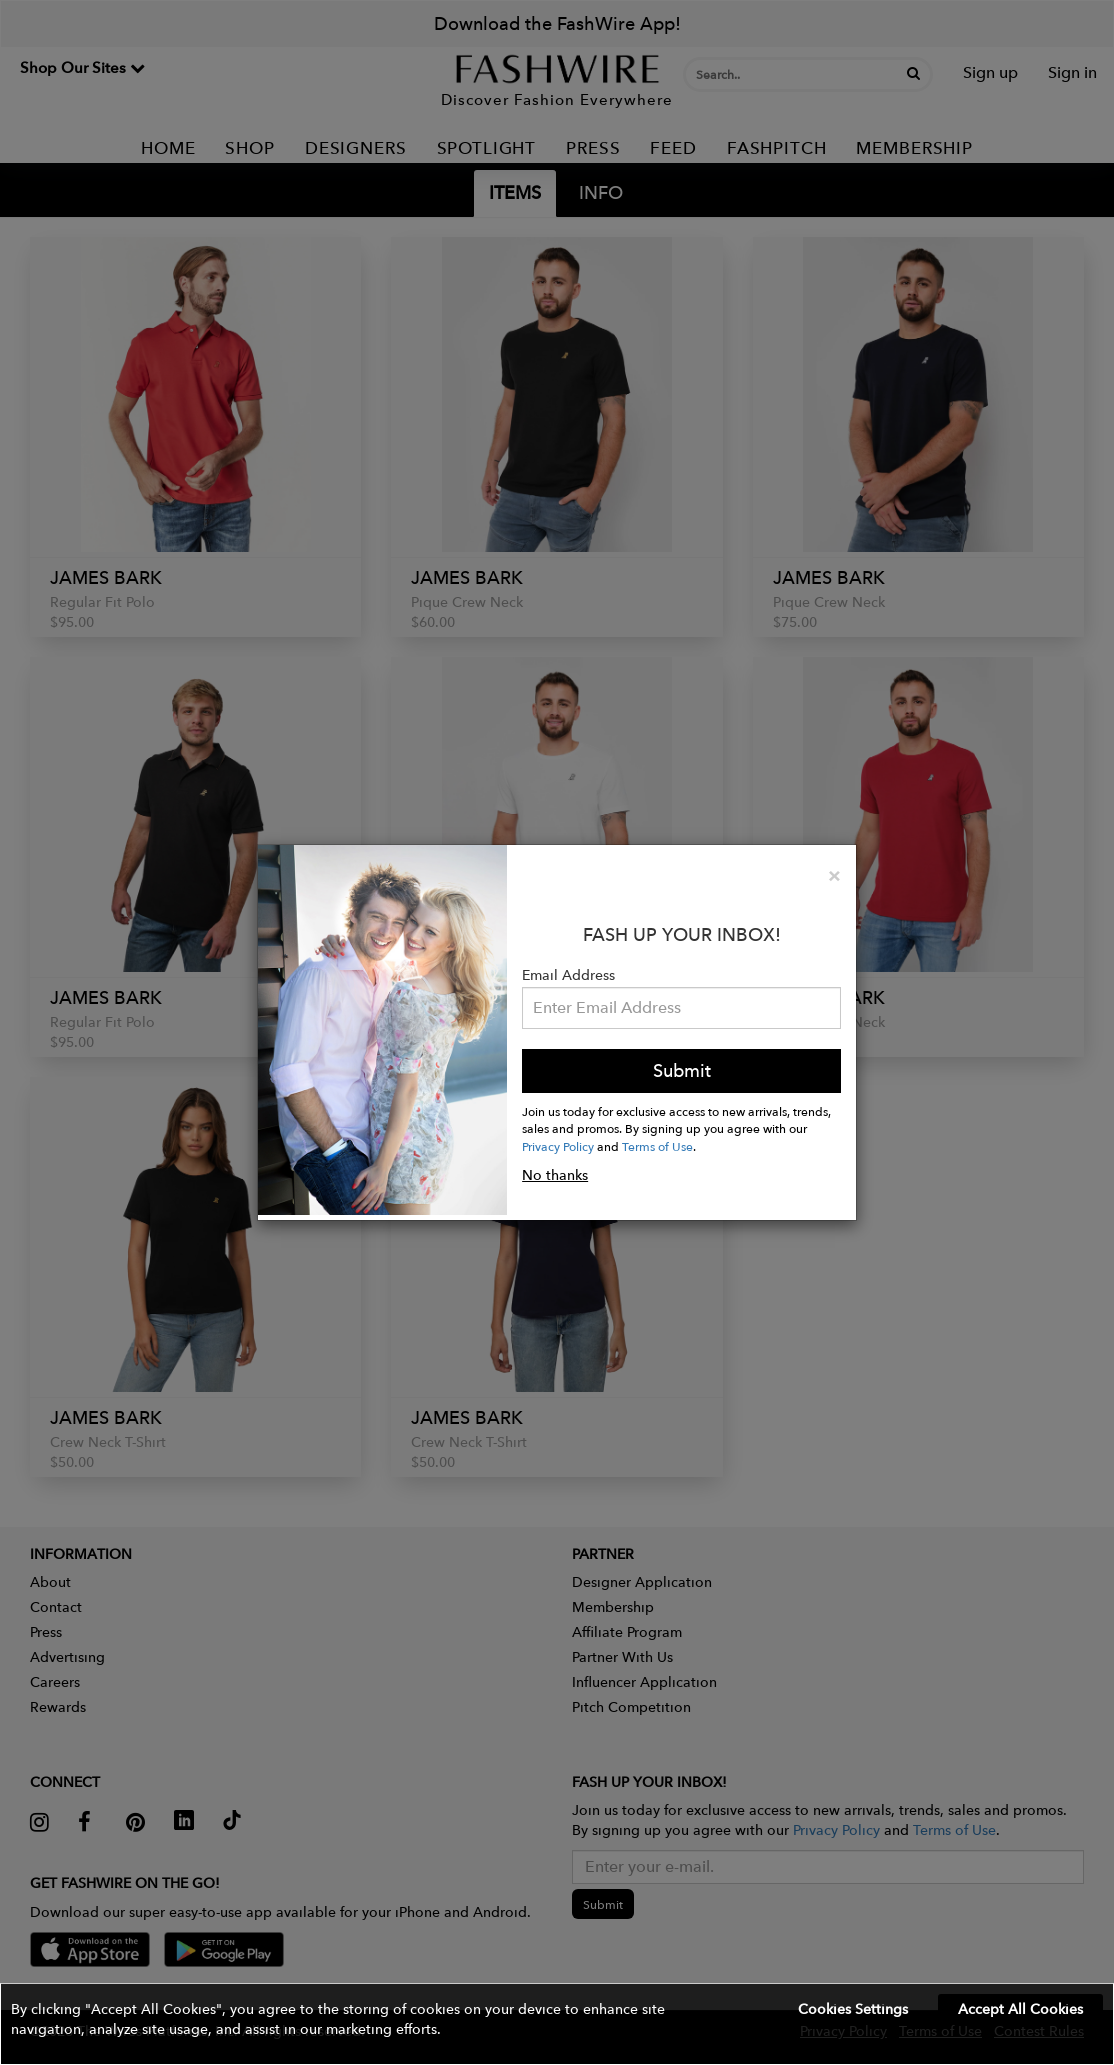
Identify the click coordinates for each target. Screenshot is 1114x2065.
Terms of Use (657, 1146)
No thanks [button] (555, 1175)
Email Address (568, 975)
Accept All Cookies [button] (1020, 2009)
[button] (557, 2024)
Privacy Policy (558, 1146)
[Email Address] (681, 1008)
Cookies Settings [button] (853, 2009)
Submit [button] (682, 1070)
